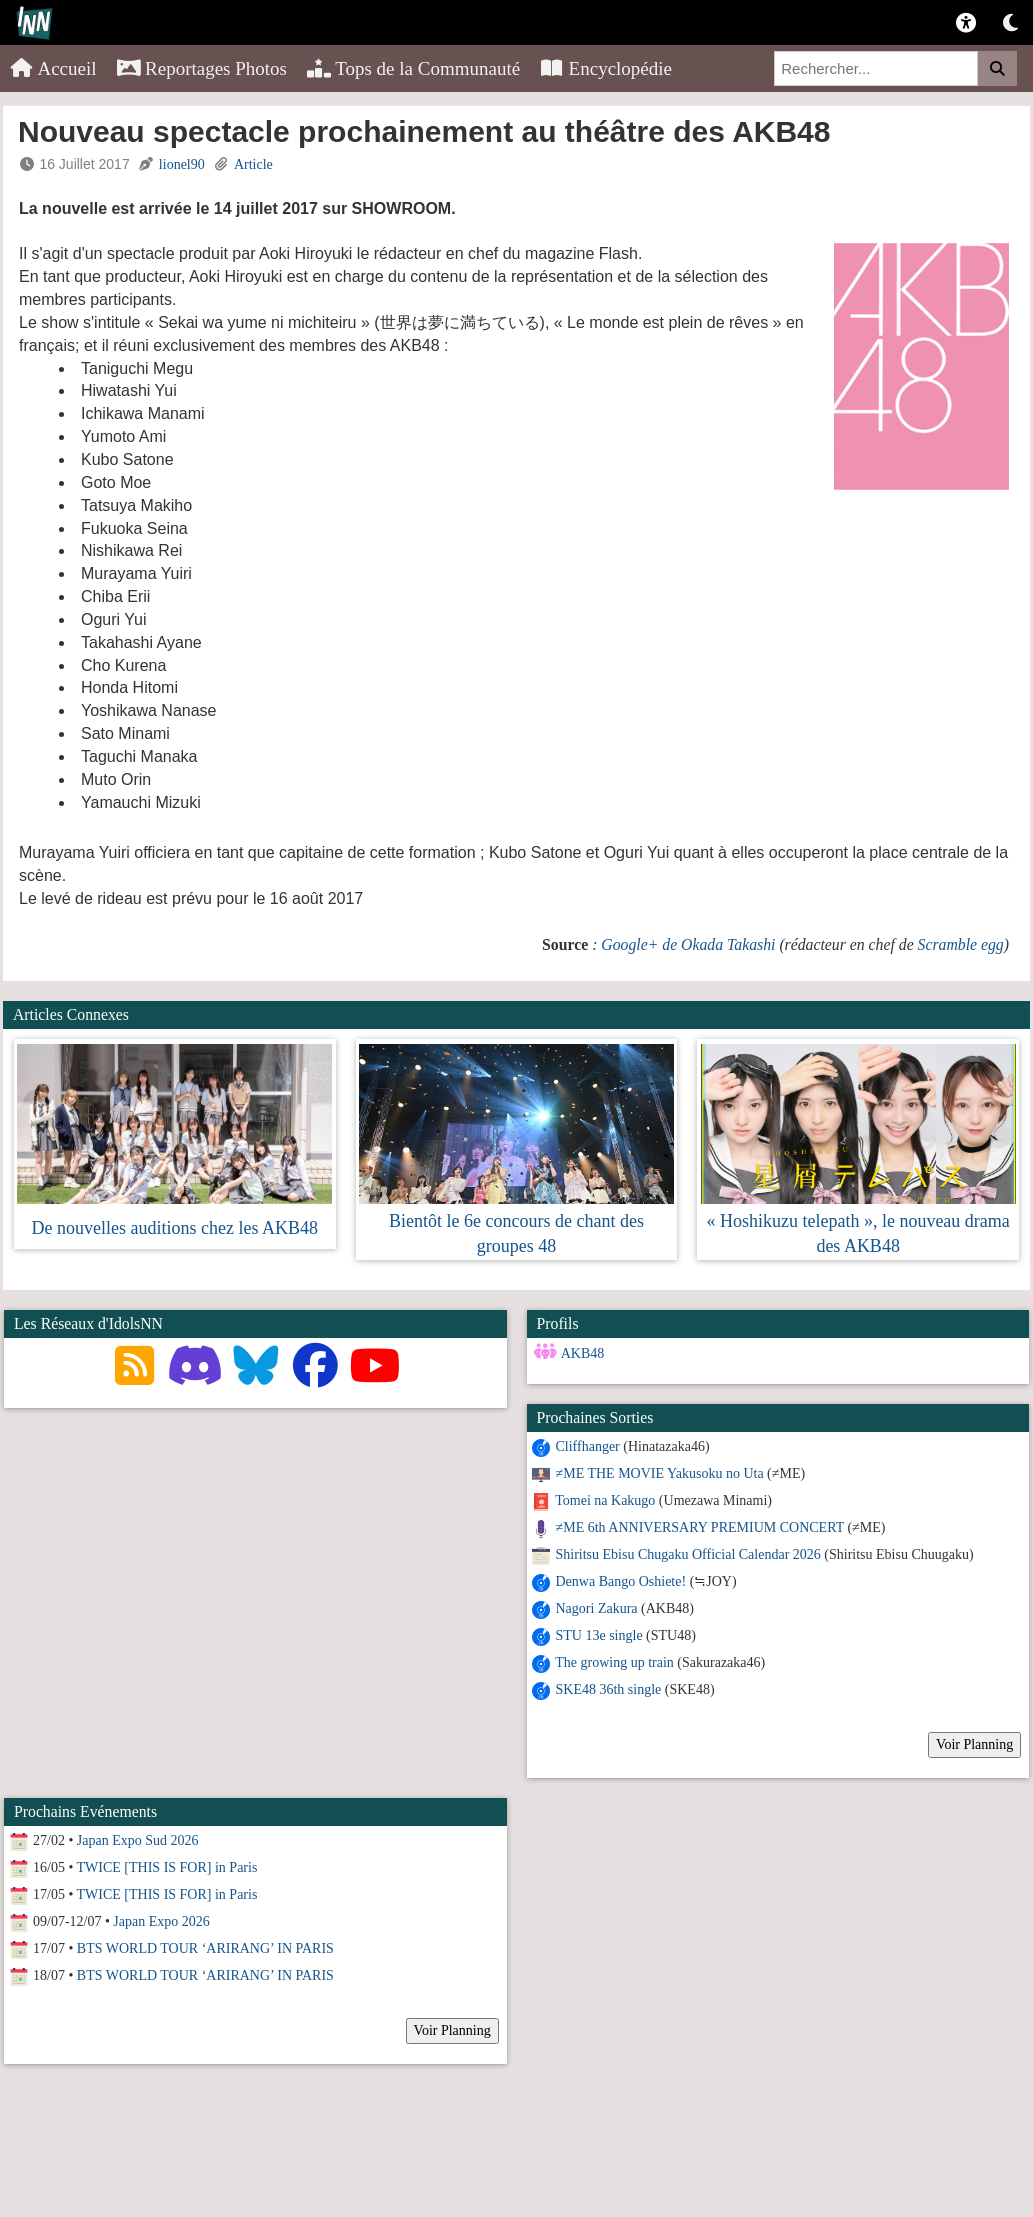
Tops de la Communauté (413, 68)
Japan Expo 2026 (161, 1921)
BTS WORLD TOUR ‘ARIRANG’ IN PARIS (205, 1948)
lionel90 (182, 164)
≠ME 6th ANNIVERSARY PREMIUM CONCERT (700, 1527)
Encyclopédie (606, 68)
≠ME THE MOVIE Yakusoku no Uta (660, 1473)
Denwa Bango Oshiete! (621, 1581)
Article (253, 164)
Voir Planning (974, 1744)
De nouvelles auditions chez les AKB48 (175, 1228)
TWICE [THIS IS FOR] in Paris (167, 1867)
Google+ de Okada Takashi (688, 944)
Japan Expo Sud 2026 (138, 1840)
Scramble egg (961, 944)
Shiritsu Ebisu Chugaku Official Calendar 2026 (688, 1554)
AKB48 (583, 1353)
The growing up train (614, 1662)
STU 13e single (599, 1635)
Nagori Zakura (597, 1608)
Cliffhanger (588, 1446)
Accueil (53, 68)
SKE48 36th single (609, 1689)
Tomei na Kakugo (605, 1500)
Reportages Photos (202, 68)
